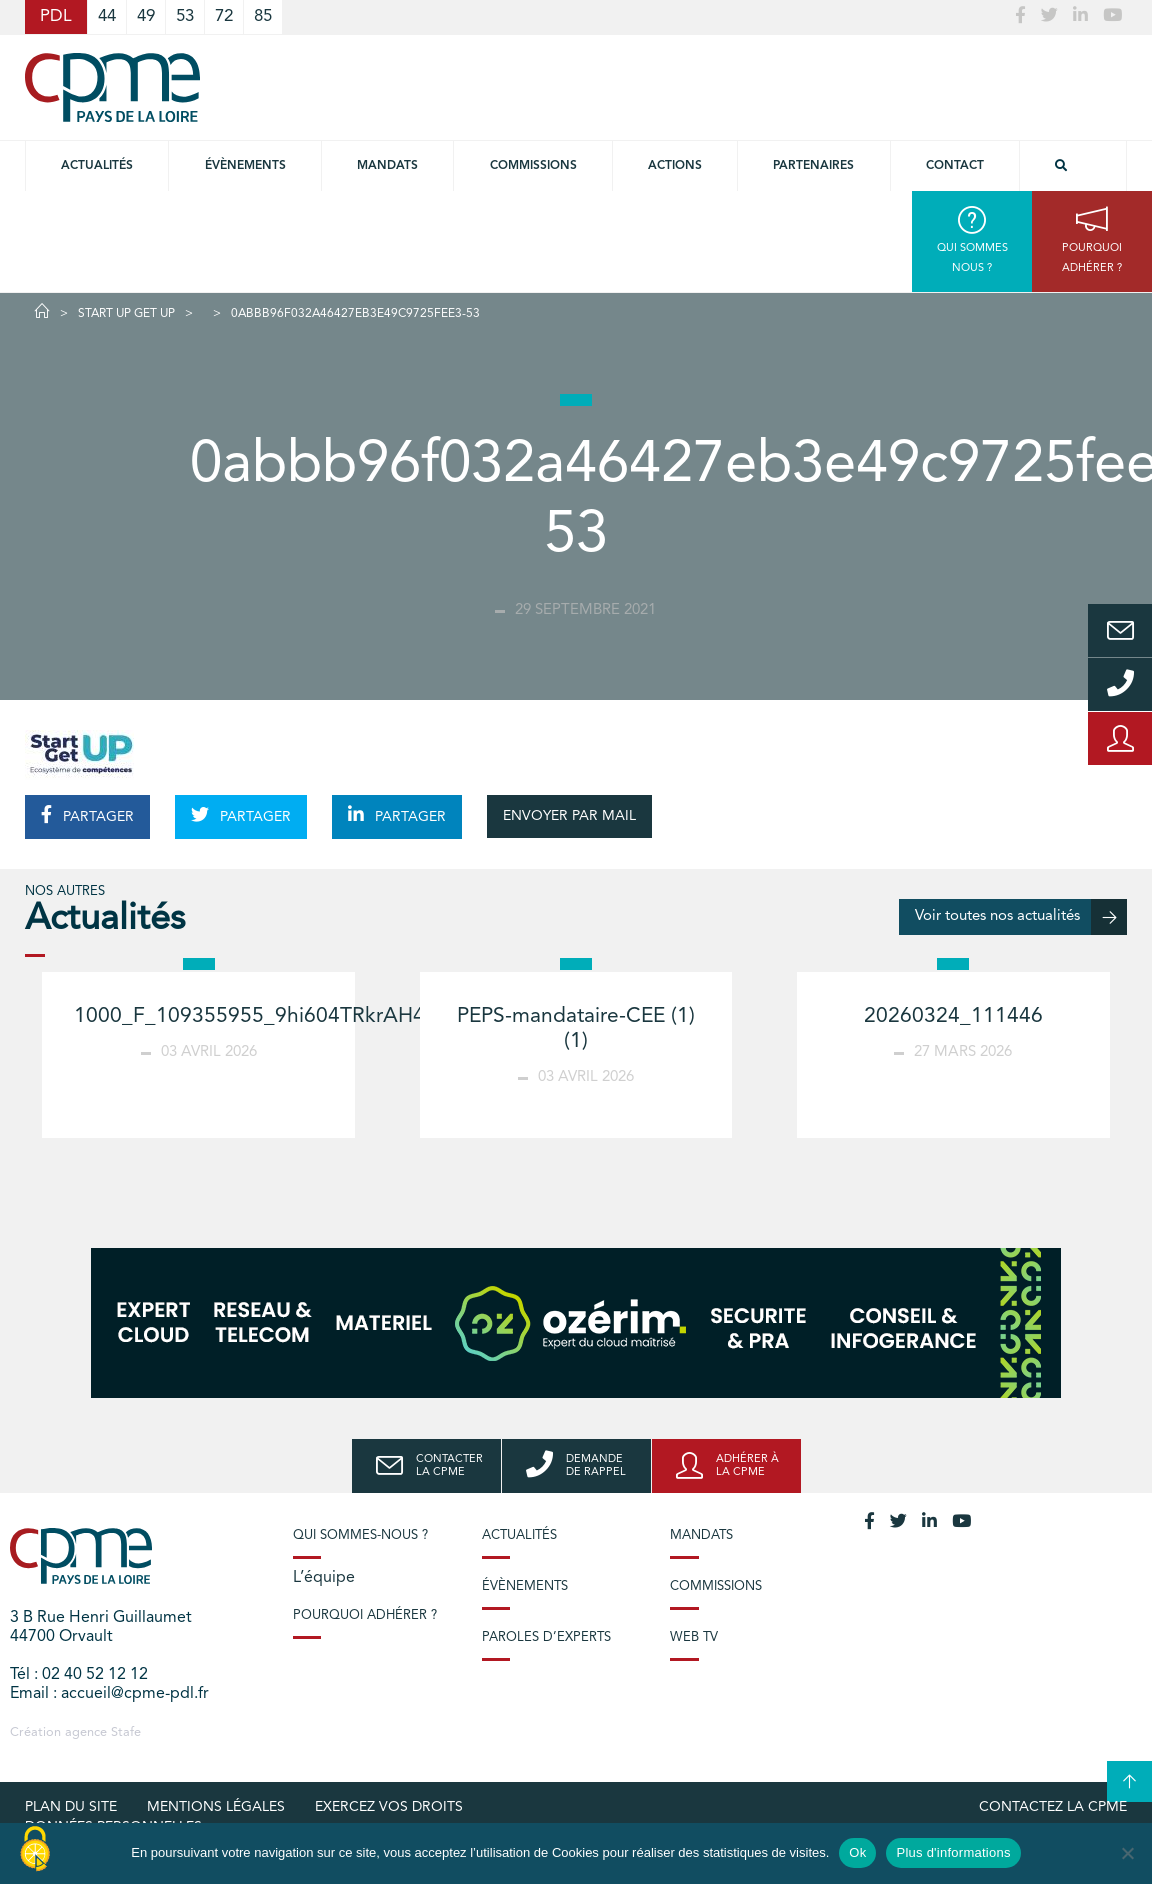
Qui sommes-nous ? (360, 1535)
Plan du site (71, 1807)
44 (107, 16)
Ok (857, 1852)
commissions (533, 166)
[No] (1127, 1853)
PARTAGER (87, 815)
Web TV (694, 1637)
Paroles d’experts (546, 1637)
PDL (56, 16)
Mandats (387, 166)
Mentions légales (216, 1807)
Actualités (97, 166)
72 (224, 16)
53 (185, 16)
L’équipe (324, 1578)
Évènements (245, 166)
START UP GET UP (126, 314)
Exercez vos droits (389, 1807)
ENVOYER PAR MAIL (569, 816)
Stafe (126, 1732)
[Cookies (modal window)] (35, 1850)
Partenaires (813, 166)
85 (263, 16)
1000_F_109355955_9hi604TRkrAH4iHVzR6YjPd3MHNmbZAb (370, 1016)
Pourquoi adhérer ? (365, 1615)
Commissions (716, 1586)
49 (146, 16)
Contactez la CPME (1053, 1807)
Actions (675, 166)
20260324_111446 (953, 1016)
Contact (955, 166)
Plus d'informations (953, 1852)
